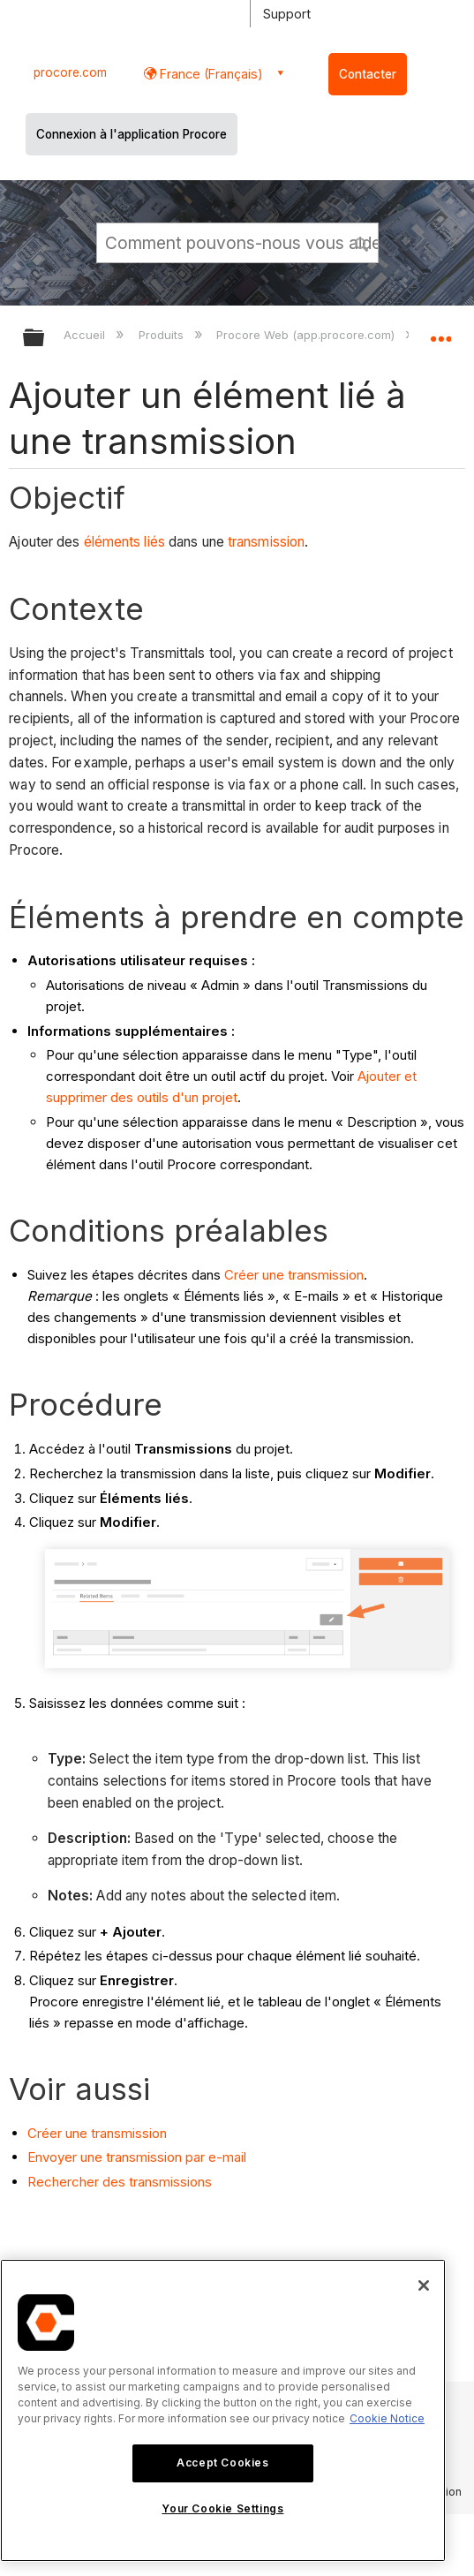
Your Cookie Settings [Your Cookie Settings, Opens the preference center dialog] (222, 2508)
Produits (163, 335)
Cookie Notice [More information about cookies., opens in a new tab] (387, 2418)
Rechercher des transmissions (119, 2181)
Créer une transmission (294, 1274)
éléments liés (124, 541)
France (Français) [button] (209, 73)
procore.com (70, 72)
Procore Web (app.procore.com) (307, 335)
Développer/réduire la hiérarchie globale (45, 338)
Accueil (86, 335)
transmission (266, 541)
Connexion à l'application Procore (131, 134)
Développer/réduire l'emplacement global (440, 332)
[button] (362, 242)
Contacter (367, 74)
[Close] (423, 2285)
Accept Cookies (222, 2462)
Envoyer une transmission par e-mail (136, 2157)
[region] (223, 2410)
